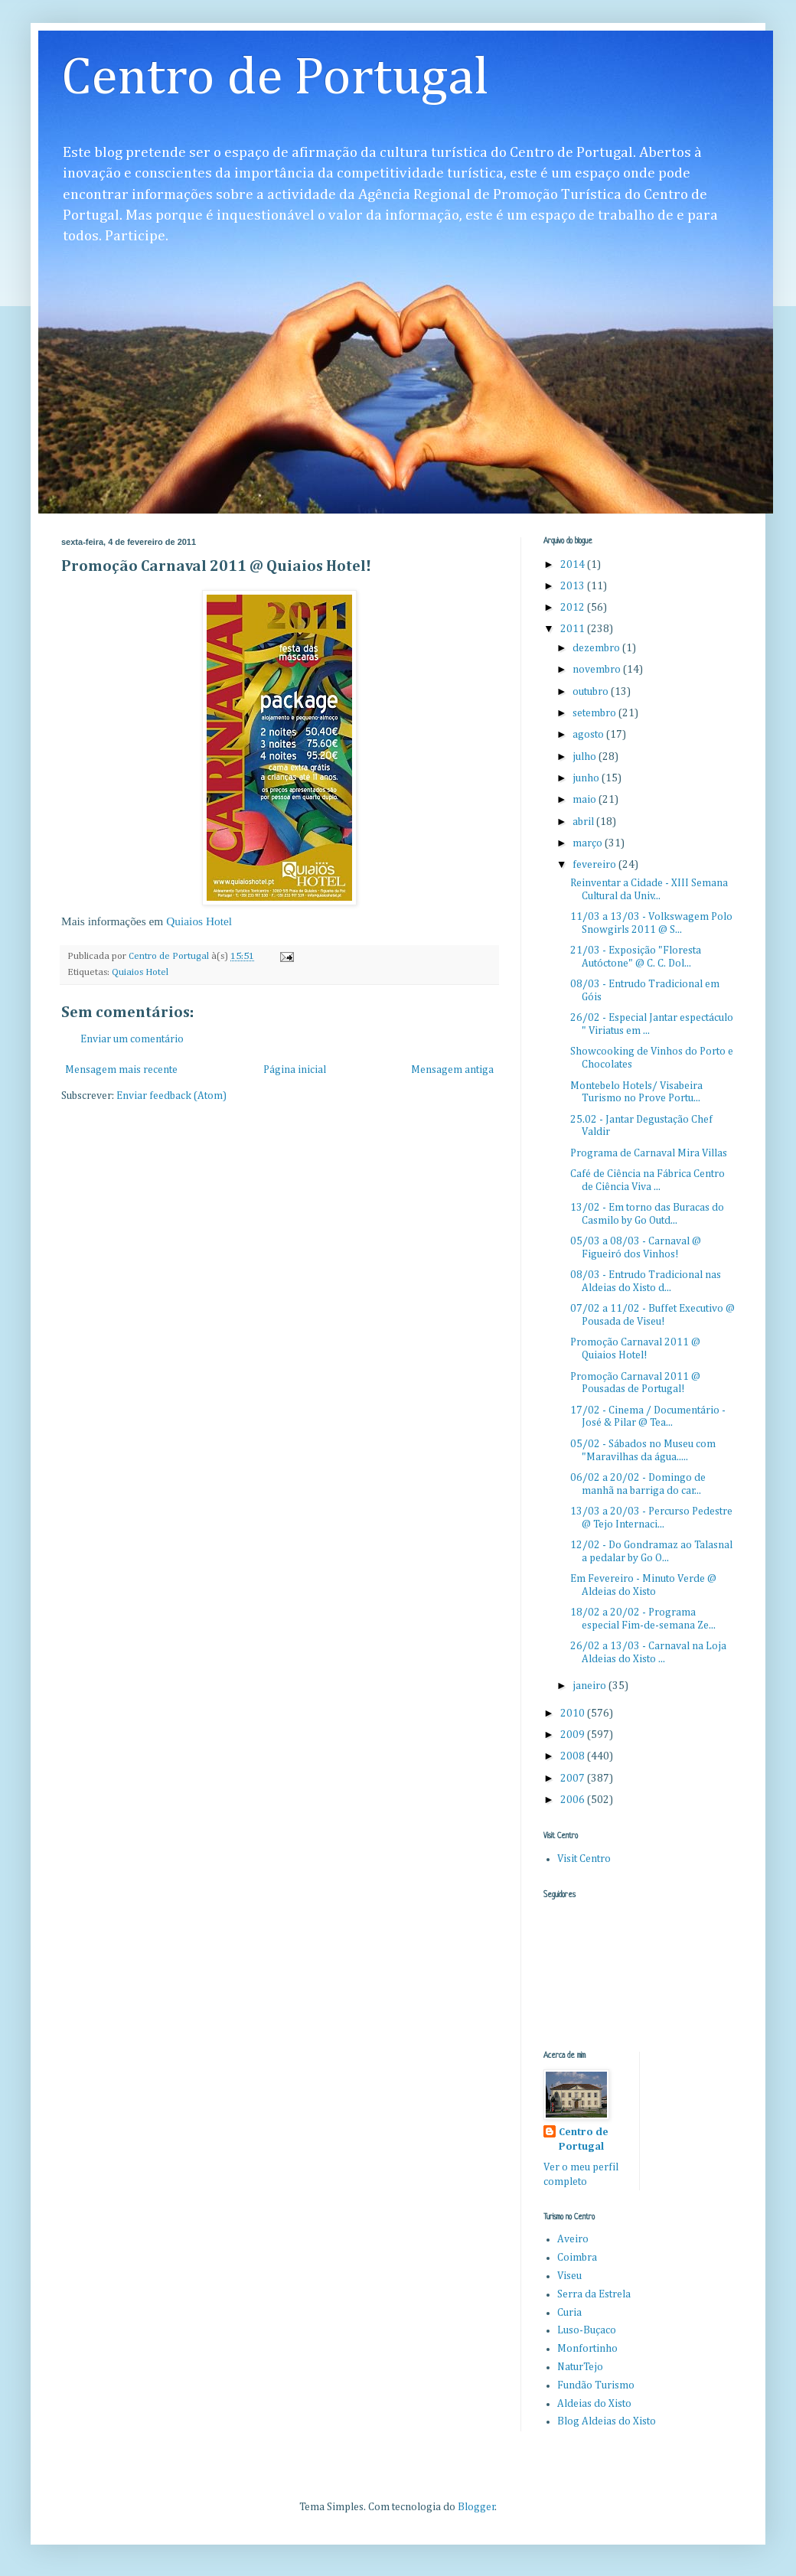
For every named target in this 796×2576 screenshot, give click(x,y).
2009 (573, 1735)
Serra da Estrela (594, 2294)
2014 (573, 564)
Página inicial (294, 1070)
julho (586, 757)
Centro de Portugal (275, 79)
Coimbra (577, 2257)
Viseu (569, 2276)
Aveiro (573, 2239)
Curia (569, 2312)
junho (587, 778)
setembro (595, 713)
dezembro (597, 648)
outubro (592, 691)
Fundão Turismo (596, 2385)
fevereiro (595, 864)
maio (586, 799)
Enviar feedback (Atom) (171, 1096)
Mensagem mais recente (121, 1070)
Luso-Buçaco (586, 2330)
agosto (589, 734)
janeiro (590, 1686)
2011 (573, 629)
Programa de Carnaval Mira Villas (648, 1153)
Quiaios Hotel (199, 921)
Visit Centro (584, 1859)
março (589, 843)
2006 (573, 1800)
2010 (573, 1713)
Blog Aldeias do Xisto (606, 2421)
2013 (573, 586)
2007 (573, 1778)
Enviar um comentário (132, 1039)
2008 (573, 1756)
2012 (573, 607)
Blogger (476, 2507)
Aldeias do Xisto (594, 2403)
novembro (598, 669)
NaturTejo (580, 2367)
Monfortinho (587, 2348)
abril (584, 822)
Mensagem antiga (452, 1070)
